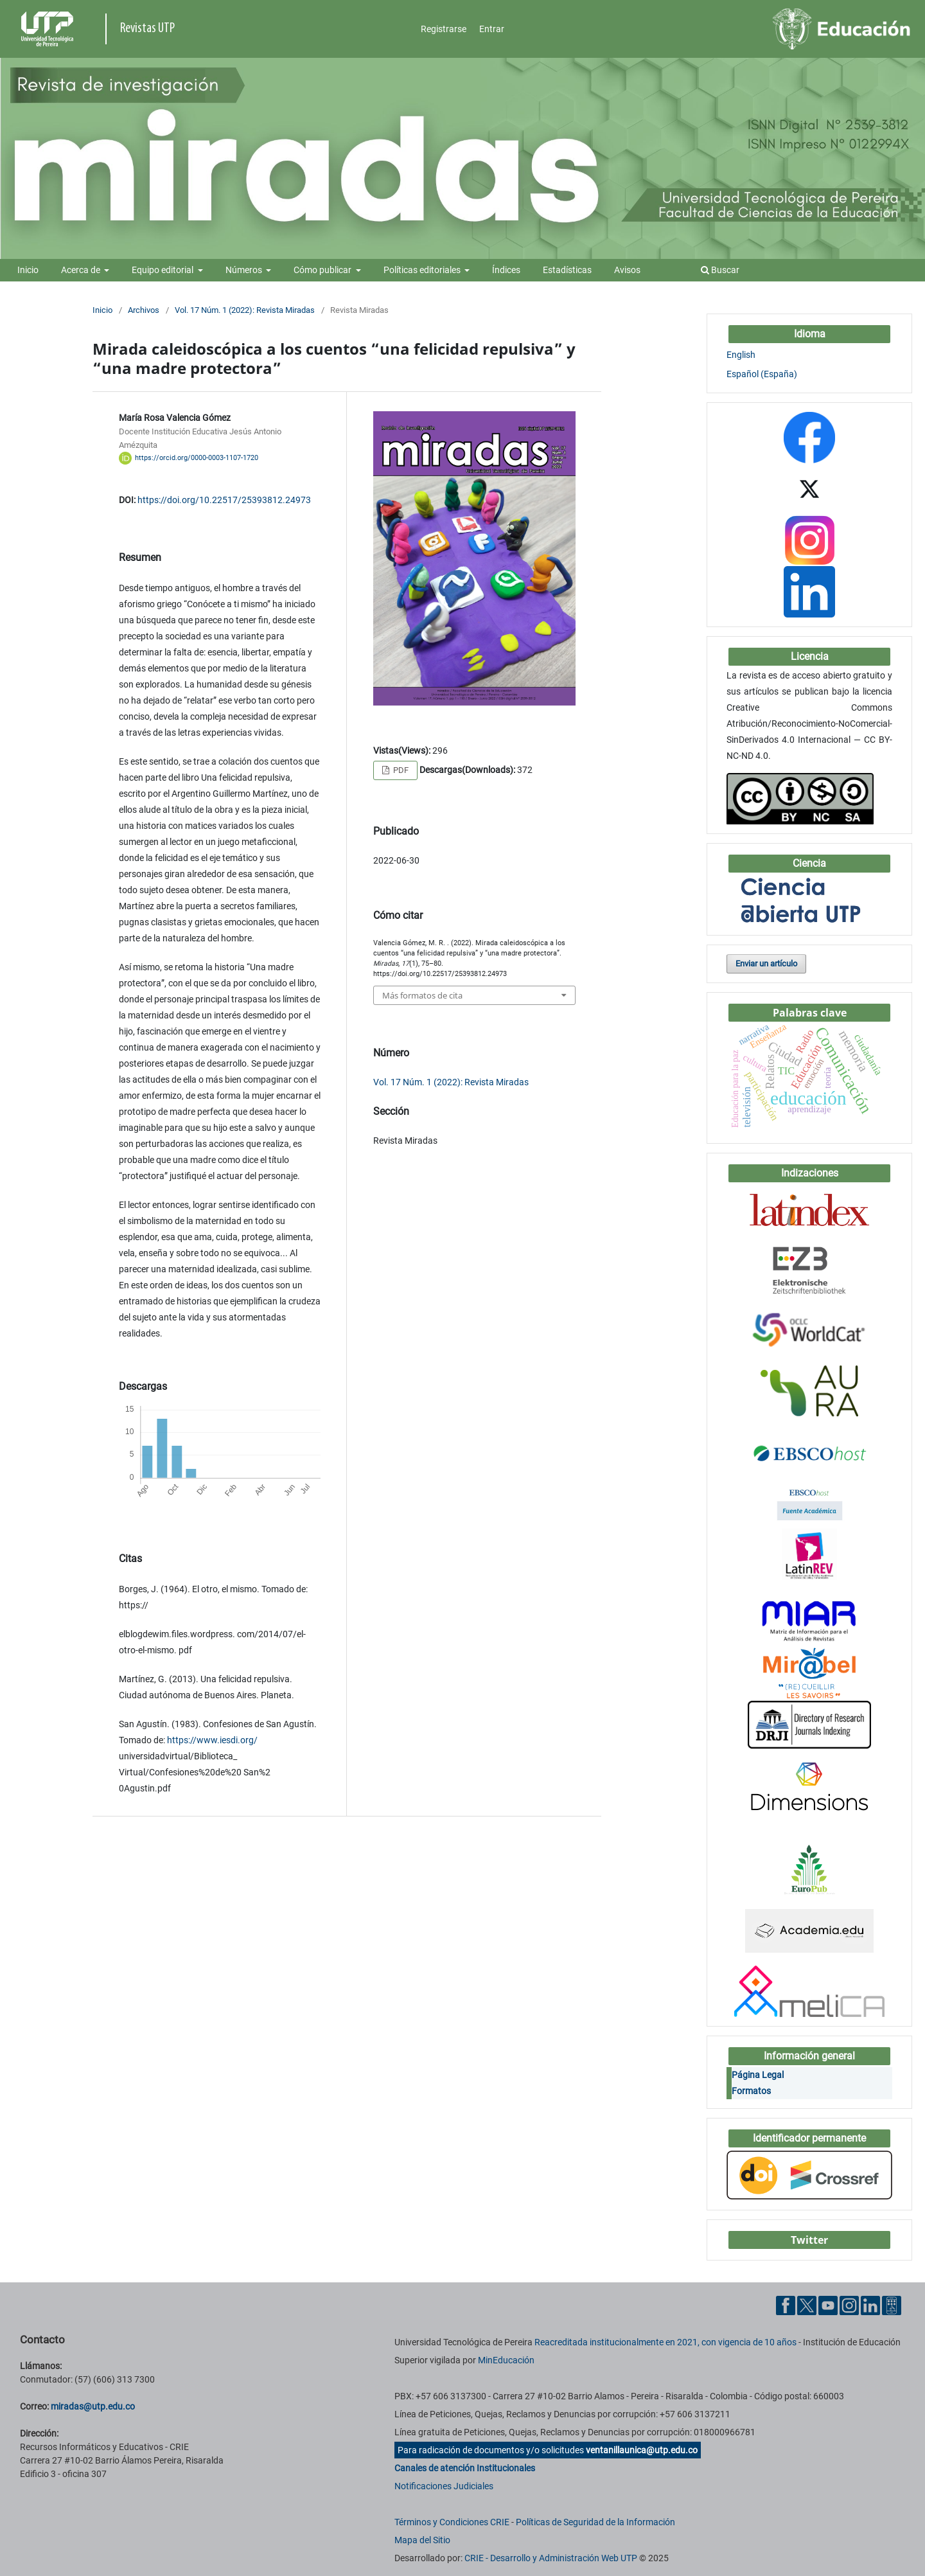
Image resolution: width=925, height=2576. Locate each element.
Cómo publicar (323, 270)
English (741, 355)
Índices (506, 270)
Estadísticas (567, 270)
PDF (400, 770)
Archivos (143, 310)
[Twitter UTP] (806, 2305)
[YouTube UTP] (828, 2305)
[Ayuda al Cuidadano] (891, 2305)
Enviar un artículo (766, 963)
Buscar (720, 270)
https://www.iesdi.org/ (212, 1740)
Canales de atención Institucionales (464, 2468)
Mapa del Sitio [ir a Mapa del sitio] (422, 2540)
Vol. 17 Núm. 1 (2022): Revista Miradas (245, 310)
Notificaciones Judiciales (443, 2486)
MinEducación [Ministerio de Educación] (506, 2360)
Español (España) (762, 374)
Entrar (491, 29)
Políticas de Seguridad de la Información (595, 2522)
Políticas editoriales (423, 270)
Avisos (627, 270)
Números (244, 270)
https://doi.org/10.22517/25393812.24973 (224, 500)
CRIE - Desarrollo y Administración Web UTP (550, 2558)
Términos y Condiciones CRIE (451, 2522)
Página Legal (758, 2075)
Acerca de (81, 270)
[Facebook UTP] (785, 2305)
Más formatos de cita (422, 995)
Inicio (28, 270)
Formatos (751, 2091)
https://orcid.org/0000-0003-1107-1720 (196, 458)
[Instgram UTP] (849, 2305)
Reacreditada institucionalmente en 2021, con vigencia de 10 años (665, 2342)
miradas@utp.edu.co (93, 2406)
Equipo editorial (163, 270)
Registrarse (443, 29)
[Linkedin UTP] (870, 2305)
